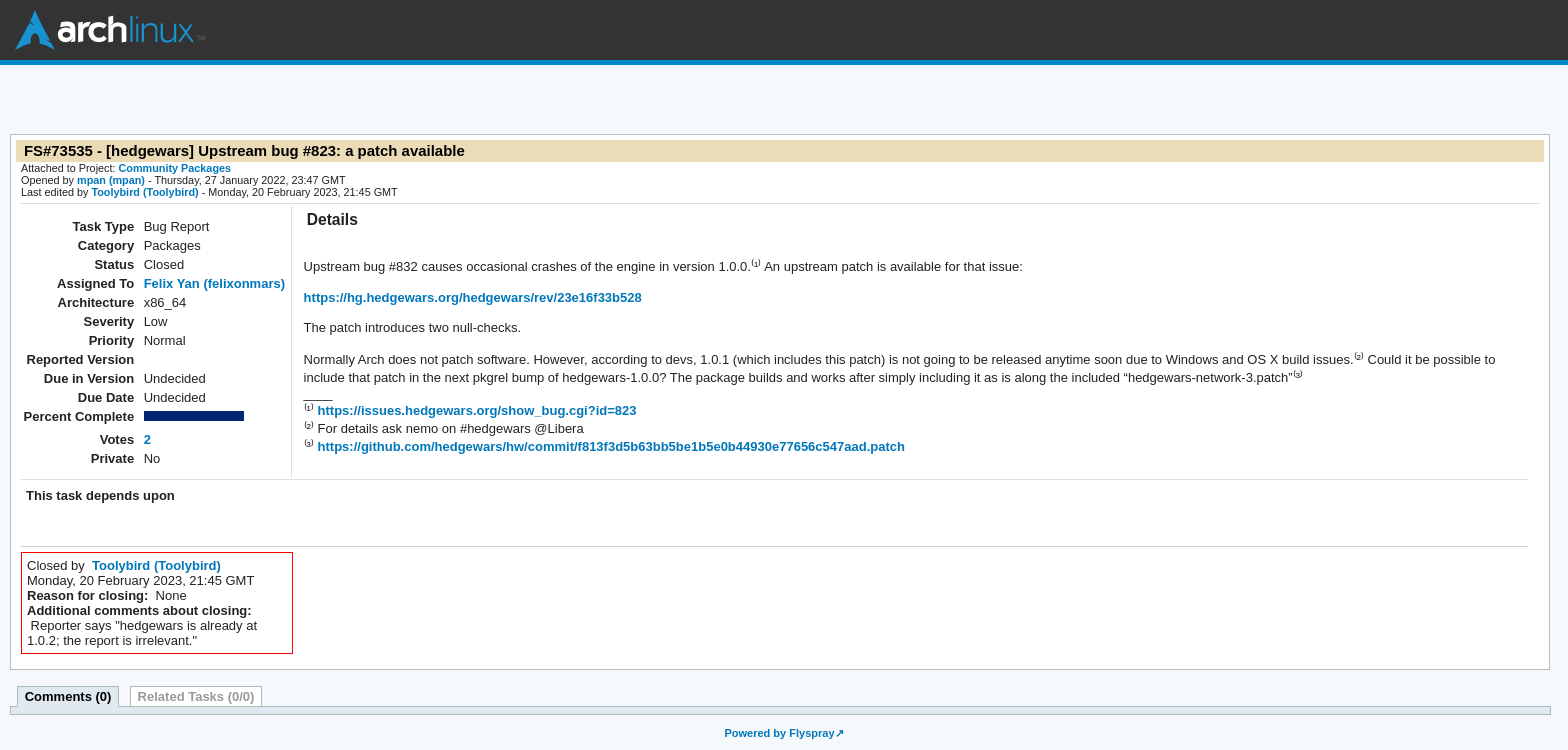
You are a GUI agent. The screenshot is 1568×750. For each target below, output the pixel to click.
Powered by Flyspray (779, 733)
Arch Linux (110, 30)
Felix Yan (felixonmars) (214, 283)
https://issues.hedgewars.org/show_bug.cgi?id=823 (475, 410)
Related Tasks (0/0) (196, 696)
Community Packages (175, 168)
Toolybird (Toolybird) (144, 192)
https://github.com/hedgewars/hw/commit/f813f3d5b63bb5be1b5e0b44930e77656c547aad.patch (609, 446)
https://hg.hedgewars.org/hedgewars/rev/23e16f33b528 (473, 297)
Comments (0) (68, 696)
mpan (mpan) (111, 180)
